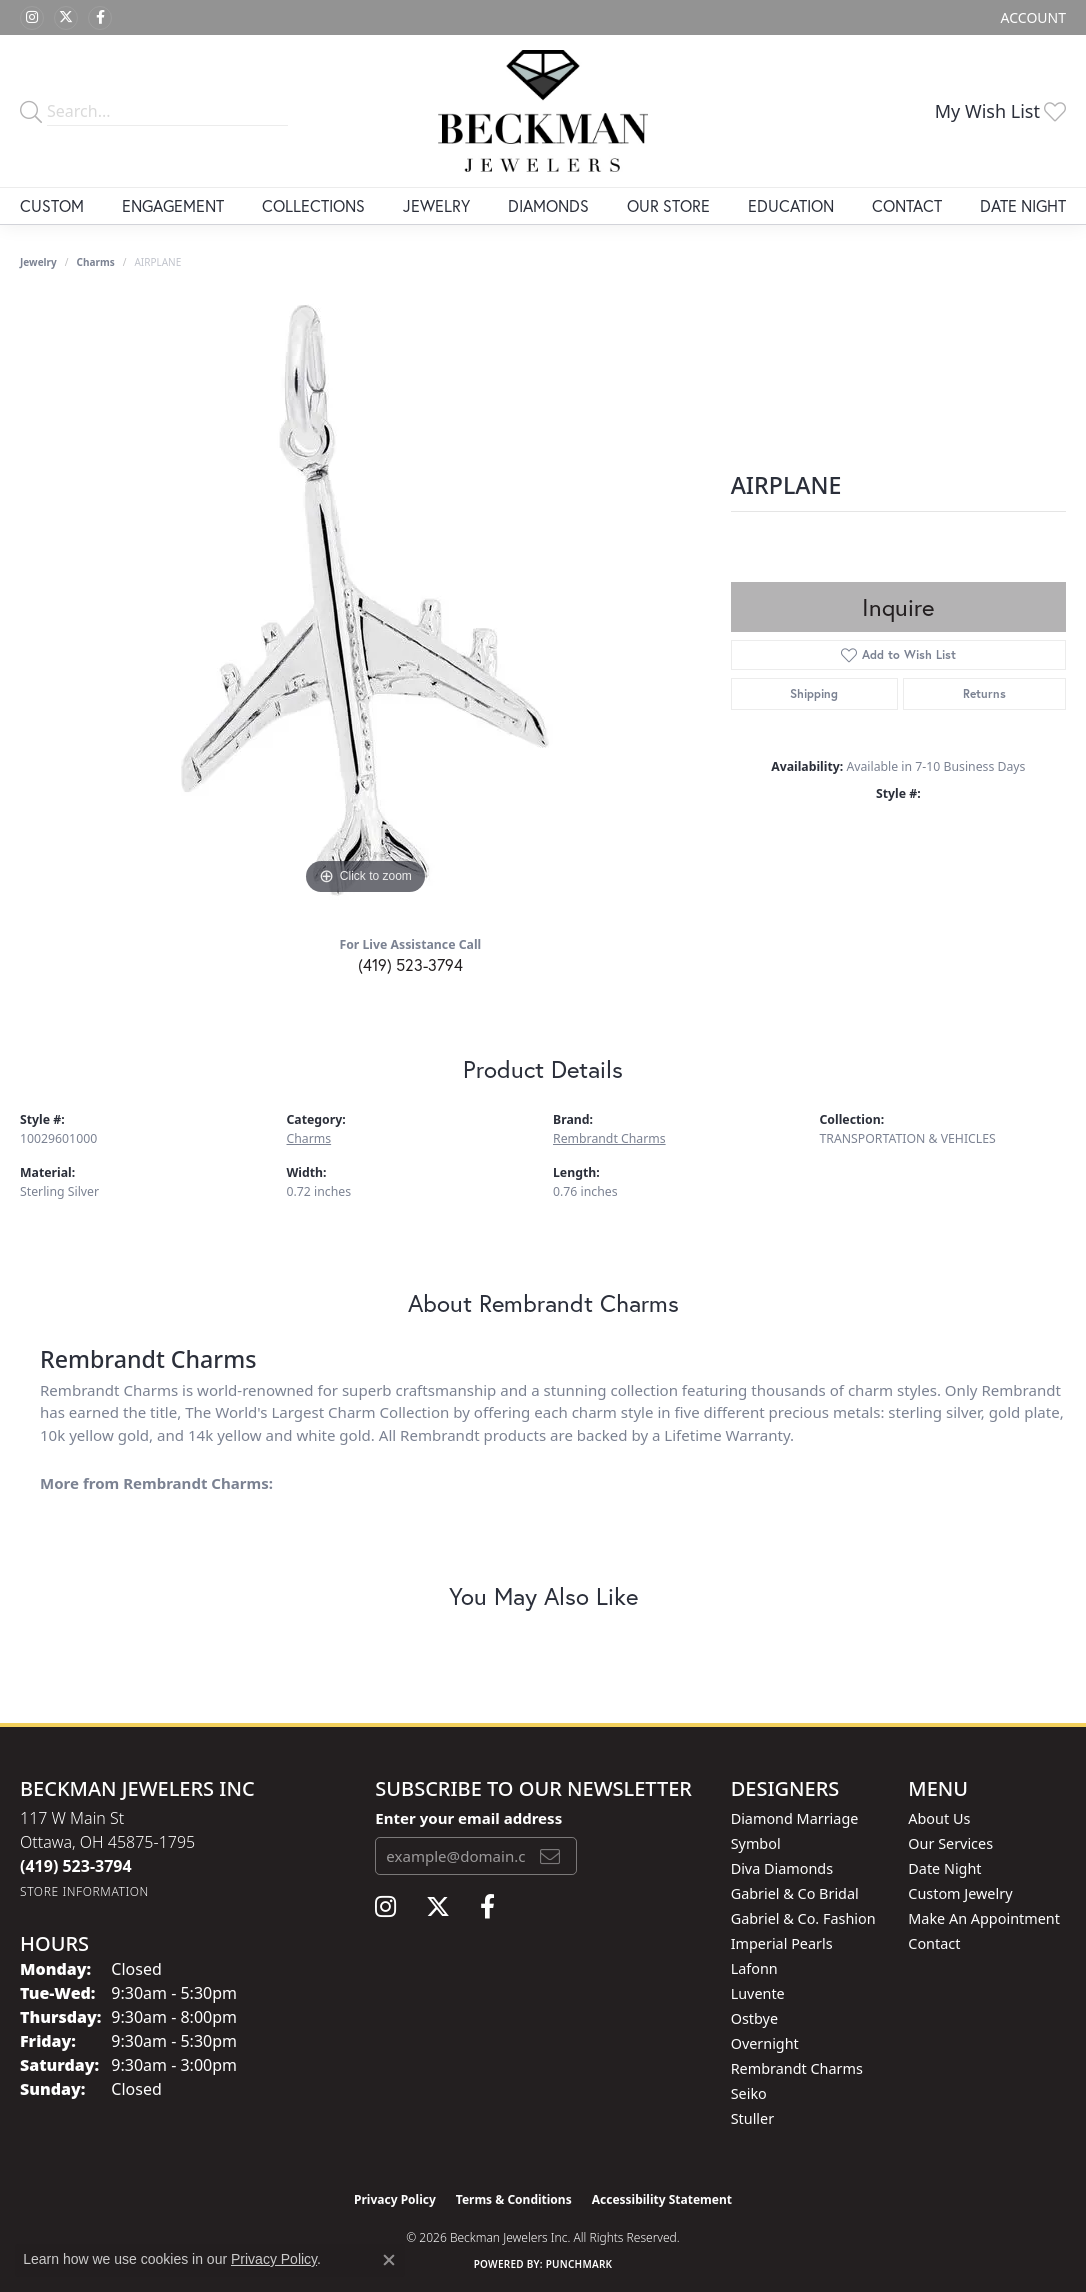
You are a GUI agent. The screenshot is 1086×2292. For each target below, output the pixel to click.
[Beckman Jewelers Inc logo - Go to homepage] (542, 111)
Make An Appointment (984, 1918)
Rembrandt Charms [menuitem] (797, 2068)
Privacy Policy (395, 2199)
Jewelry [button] (436, 205)
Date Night (1023, 205)
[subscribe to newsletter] (550, 1856)
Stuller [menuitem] (752, 2118)
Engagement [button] (173, 205)
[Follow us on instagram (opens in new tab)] (32, 18)
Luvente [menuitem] (758, 1993)
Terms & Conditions (514, 2199)
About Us (939, 1818)
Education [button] (791, 205)
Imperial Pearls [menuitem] (782, 1943)
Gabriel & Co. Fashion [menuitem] (803, 1918)
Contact (907, 205)
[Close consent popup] (389, 2260)
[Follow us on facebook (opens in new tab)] (100, 18)
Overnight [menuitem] (765, 2043)
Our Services (950, 1843)
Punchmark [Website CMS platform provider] (579, 2264)
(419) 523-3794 (410, 964)
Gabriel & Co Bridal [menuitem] (795, 1893)
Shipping (814, 693)
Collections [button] (313, 205)
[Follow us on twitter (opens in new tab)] (66, 18)
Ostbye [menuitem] (754, 2018)
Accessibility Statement (662, 2199)
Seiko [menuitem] (749, 2093)
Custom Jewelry (960, 1893)
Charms (96, 262)
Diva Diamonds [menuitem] (782, 1868)
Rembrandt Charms (609, 1138)
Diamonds (548, 205)
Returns (984, 693)
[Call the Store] (76, 1866)
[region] (365, 600)
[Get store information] (84, 1891)
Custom (52, 205)
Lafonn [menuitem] (754, 1968)
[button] (1031, 17)
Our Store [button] (668, 205)
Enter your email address (468, 1818)
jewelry (38, 262)
